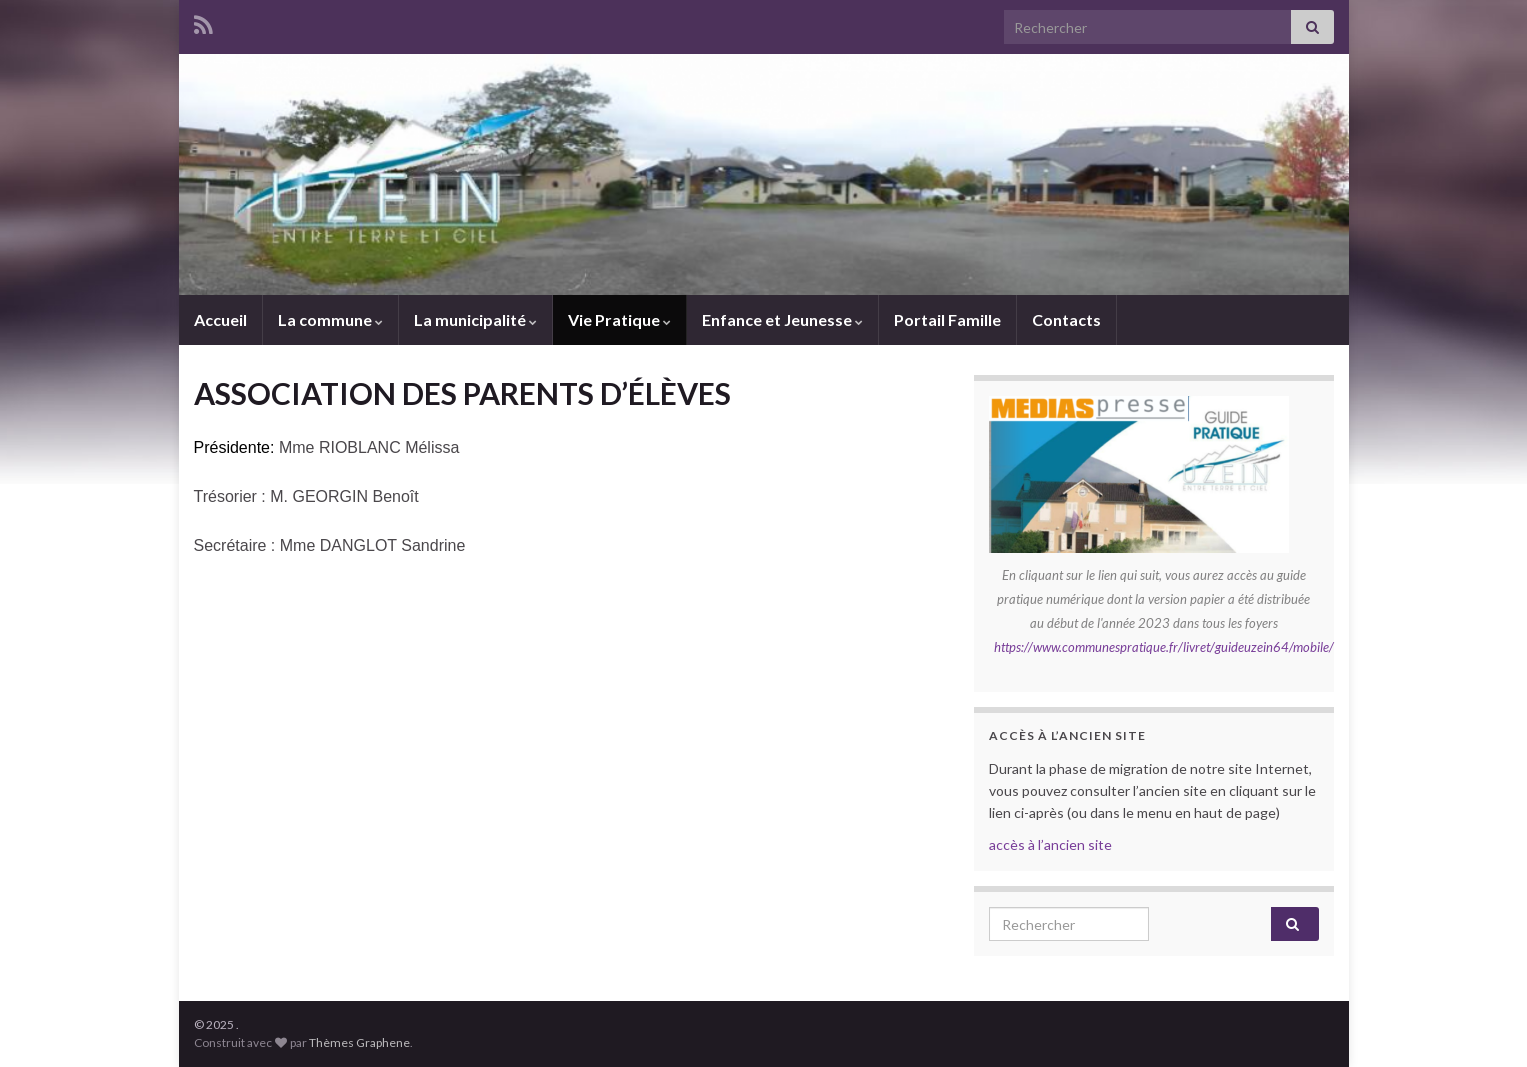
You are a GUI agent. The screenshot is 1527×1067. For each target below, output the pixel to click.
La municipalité (475, 319)
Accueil (220, 319)
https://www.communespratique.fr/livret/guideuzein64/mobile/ (1164, 647)
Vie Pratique (619, 319)
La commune (330, 319)
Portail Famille (947, 319)
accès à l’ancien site (1050, 844)
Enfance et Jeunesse (782, 319)
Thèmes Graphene (359, 1042)
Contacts (1066, 319)
